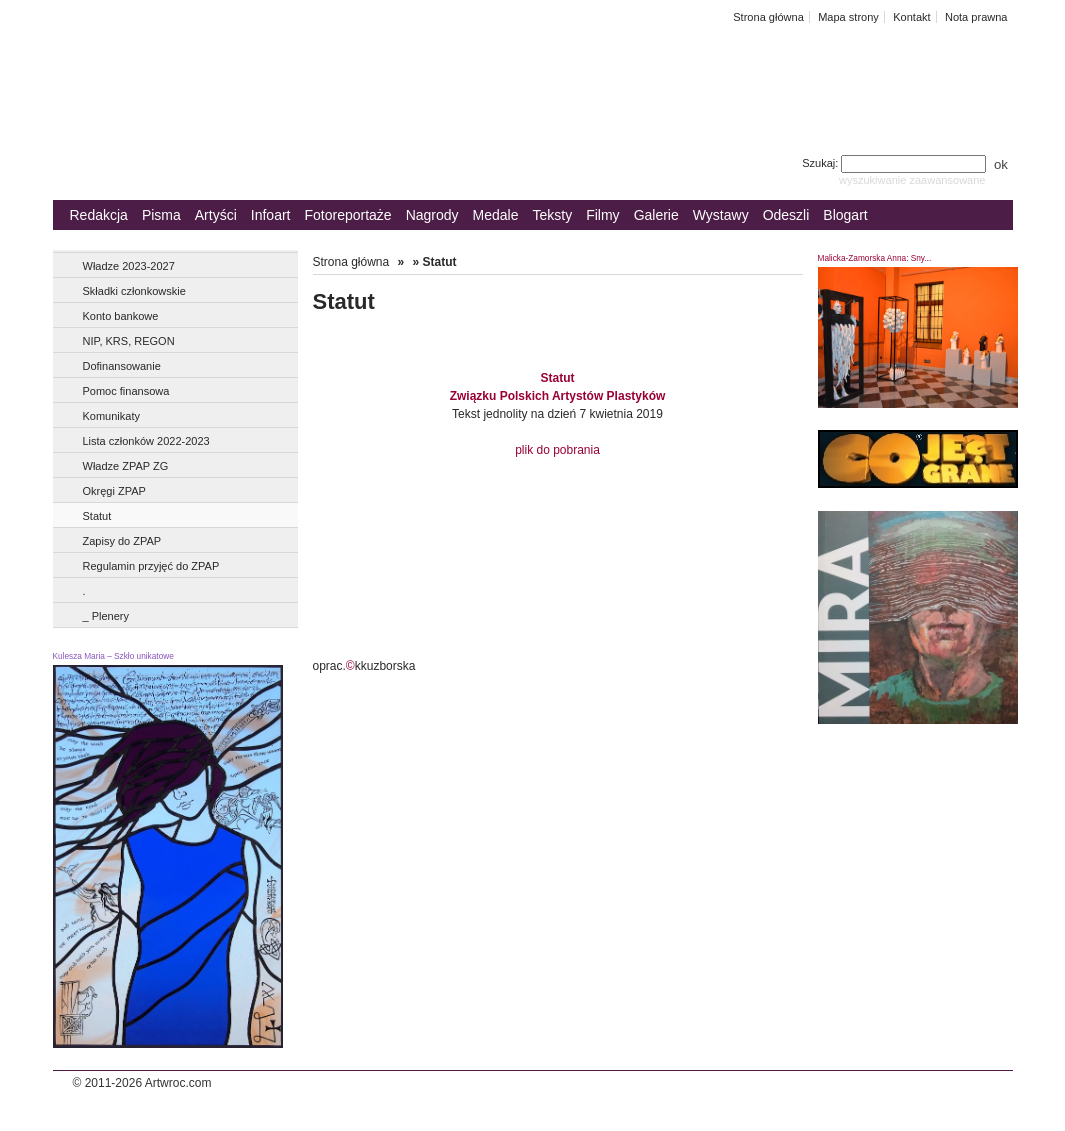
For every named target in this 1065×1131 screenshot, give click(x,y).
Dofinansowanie (122, 366)
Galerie (656, 215)
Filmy (602, 215)
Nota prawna (976, 17)
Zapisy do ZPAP (122, 541)
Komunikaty (111, 416)
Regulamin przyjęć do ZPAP (151, 566)
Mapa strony (848, 17)
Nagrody (432, 215)
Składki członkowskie (134, 291)
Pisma (161, 215)
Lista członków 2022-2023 (146, 441)
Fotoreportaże (347, 215)
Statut (97, 516)
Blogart (845, 215)
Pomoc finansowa (126, 391)
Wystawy (721, 215)
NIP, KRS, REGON (129, 341)
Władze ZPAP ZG (126, 466)
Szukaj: (895, 163)
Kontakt (911, 17)
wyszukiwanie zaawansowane (912, 180)
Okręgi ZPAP (114, 491)
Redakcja (99, 215)
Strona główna (768, 17)
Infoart (271, 215)
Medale (496, 215)
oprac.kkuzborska (364, 666)
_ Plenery (106, 616)
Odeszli (786, 215)
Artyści (216, 215)
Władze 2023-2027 (129, 266)
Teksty (553, 215)
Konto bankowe (121, 316)
